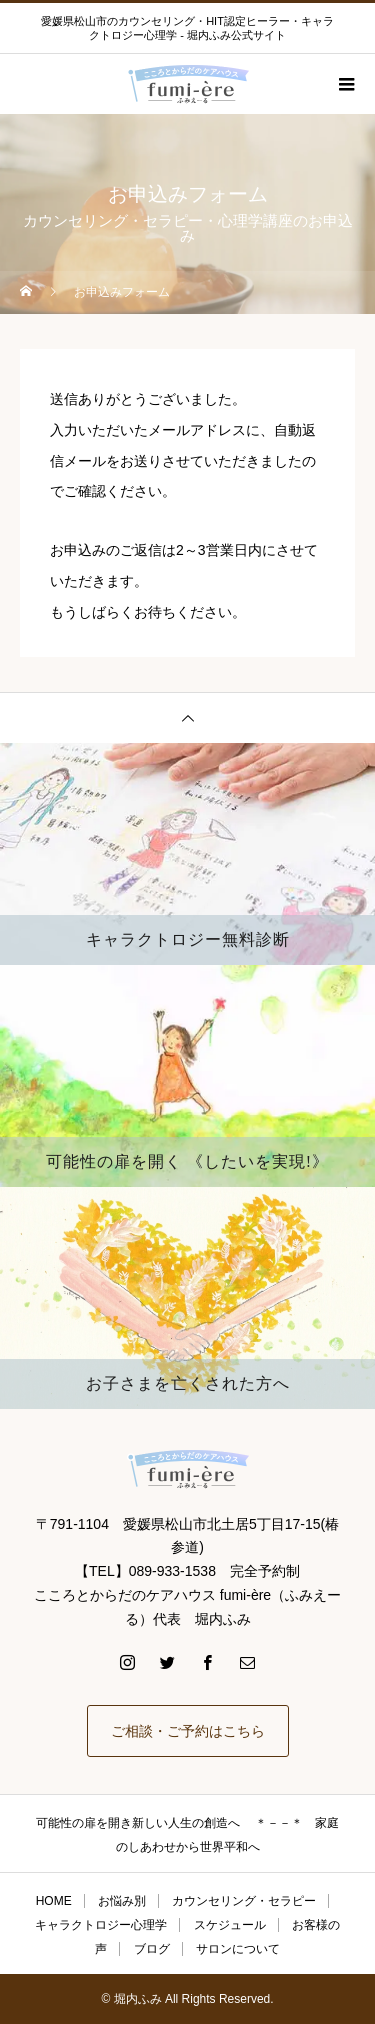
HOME (54, 1901)
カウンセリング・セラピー (244, 1901)
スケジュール (230, 1925)
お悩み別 (122, 1901)
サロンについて (238, 1949)
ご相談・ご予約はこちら (188, 1731)
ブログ (152, 1949)
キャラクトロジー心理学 (101, 1925)
